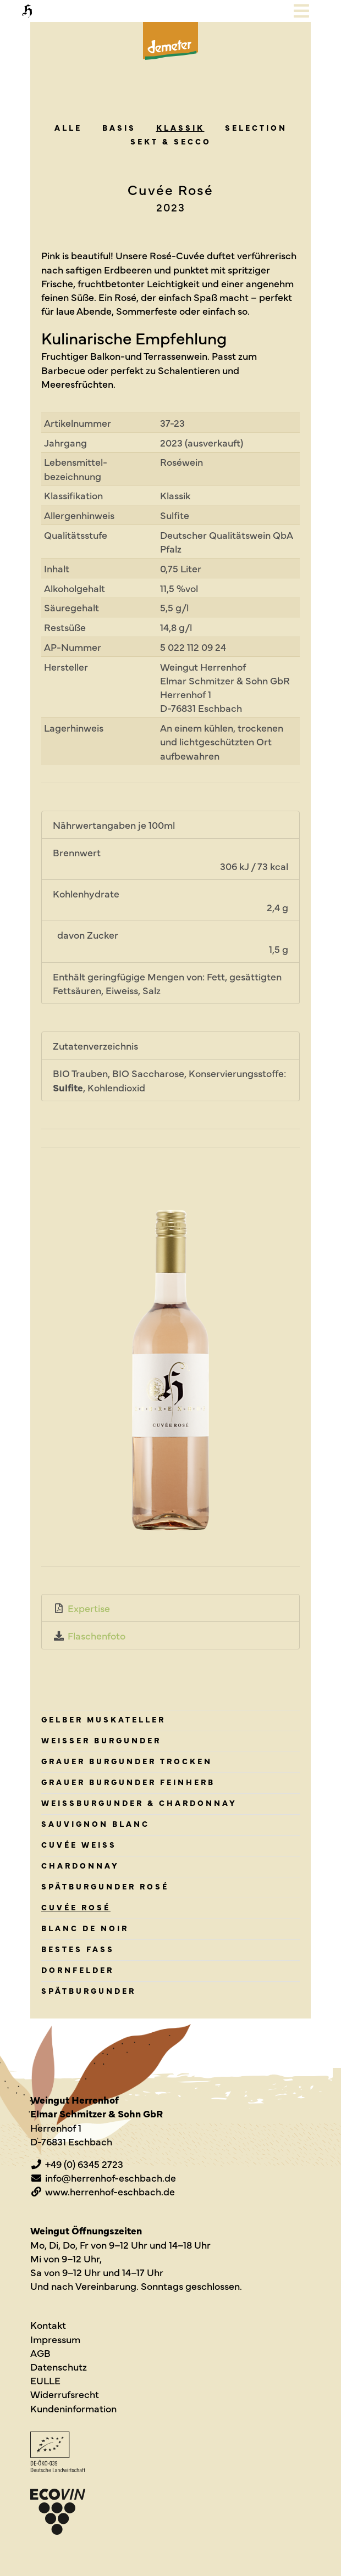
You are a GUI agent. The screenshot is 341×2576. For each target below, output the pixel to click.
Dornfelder (77, 1969)
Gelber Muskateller (103, 1719)
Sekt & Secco (170, 141)
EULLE (45, 2380)
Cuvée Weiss (79, 1844)
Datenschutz (58, 2366)
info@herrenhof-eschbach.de (110, 2177)
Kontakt (48, 2325)
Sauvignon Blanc (95, 1823)
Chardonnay (80, 1865)
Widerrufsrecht (64, 2394)
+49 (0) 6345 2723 (84, 2164)
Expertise (89, 1608)
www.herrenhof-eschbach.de (110, 2191)
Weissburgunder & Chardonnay (139, 1802)
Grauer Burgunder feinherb (128, 1781)
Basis (119, 127)
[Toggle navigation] (301, 11)
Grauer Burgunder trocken (126, 1760)
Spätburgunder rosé (105, 1886)
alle (68, 127)
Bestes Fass (77, 1948)
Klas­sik (180, 127)
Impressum (55, 2339)
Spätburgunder (88, 1990)
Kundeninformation (73, 2408)
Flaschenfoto (96, 1635)
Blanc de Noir (85, 1927)
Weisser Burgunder (101, 1740)
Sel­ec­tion (256, 127)
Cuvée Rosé (76, 1907)
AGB (40, 2353)
